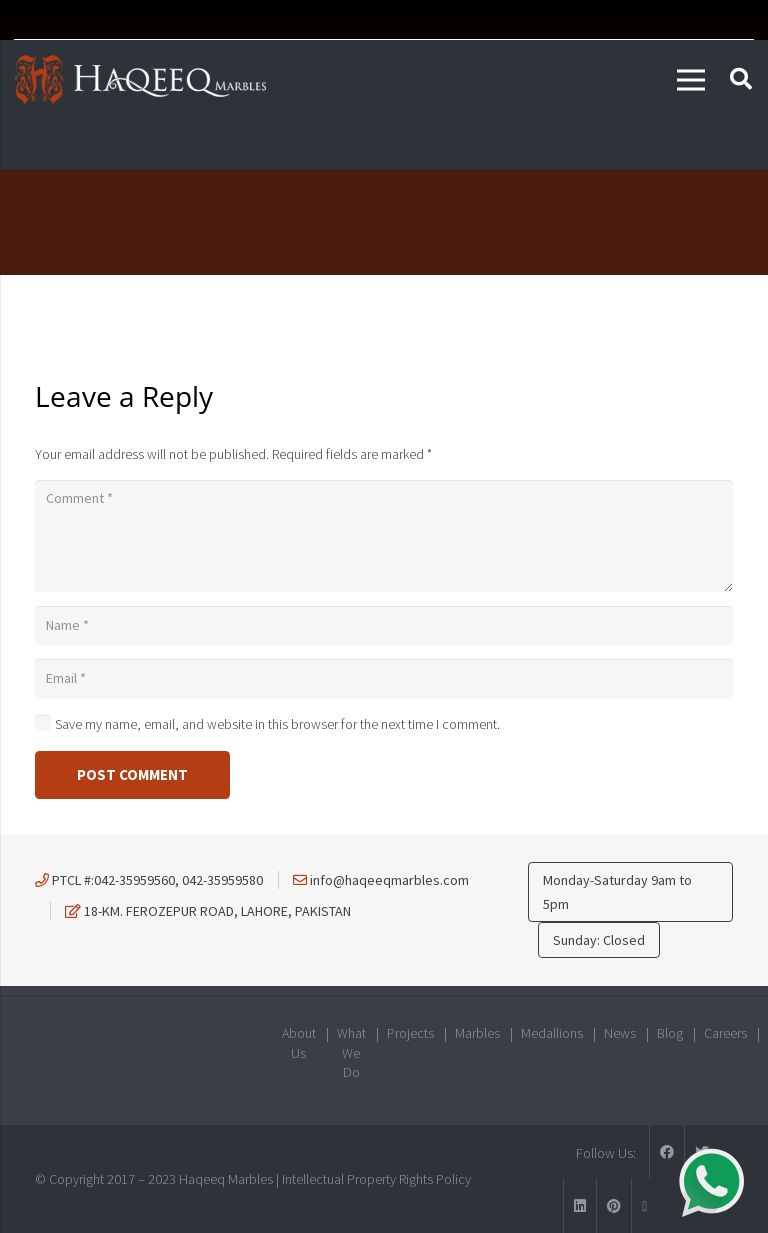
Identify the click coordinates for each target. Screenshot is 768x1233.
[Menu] (691, 80)
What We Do (351, 1052)
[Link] (140, 80)
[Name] (384, 625)
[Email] (384, 678)
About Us (299, 1043)
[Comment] (384, 536)
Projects (410, 1033)
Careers (725, 1033)
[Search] (741, 79)
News (620, 1033)
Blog (670, 1033)
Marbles (477, 1033)
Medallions (552, 1033)
